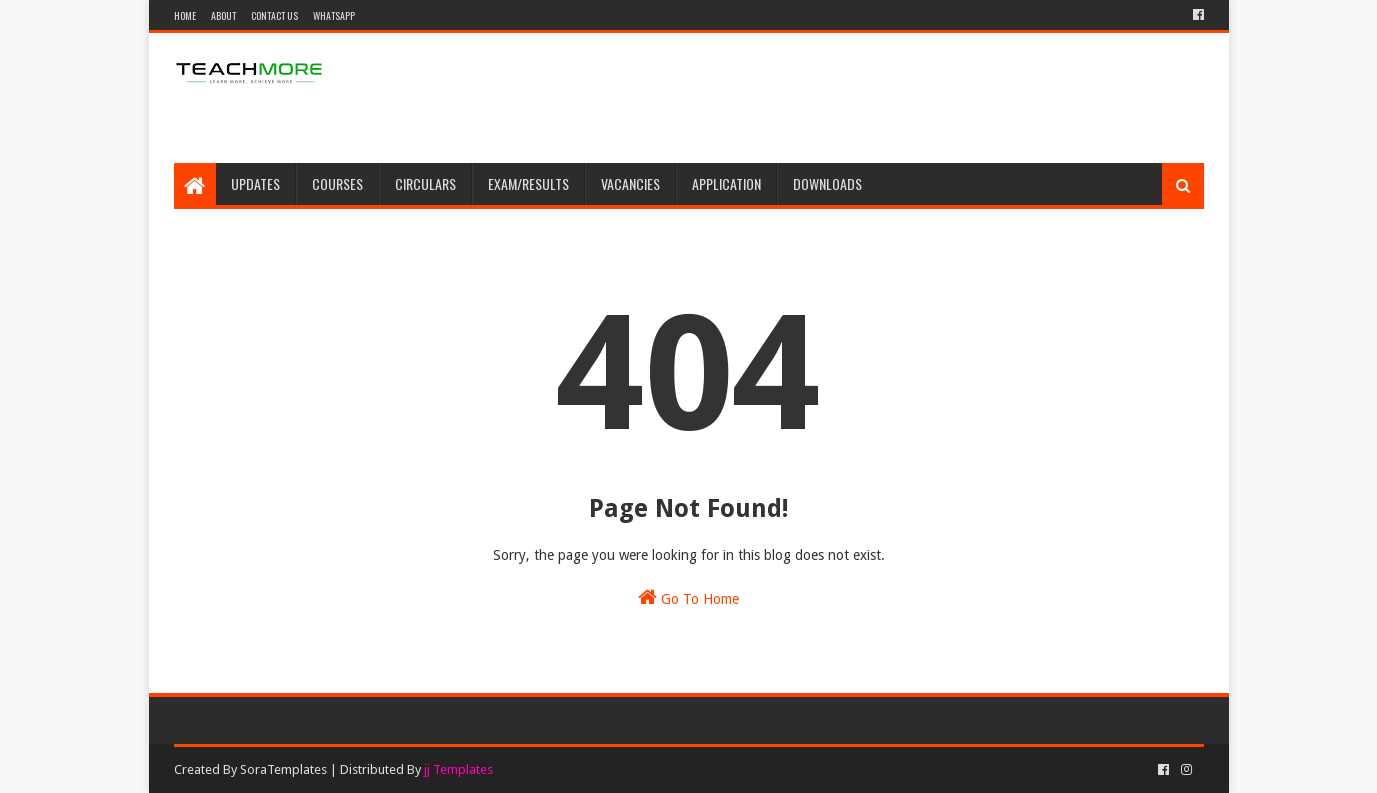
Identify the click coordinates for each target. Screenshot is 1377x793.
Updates (255, 183)
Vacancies (630, 183)
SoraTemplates (283, 769)
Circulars (425, 183)
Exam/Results (528, 183)
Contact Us (274, 15)
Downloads (827, 183)
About (223, 15)
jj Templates (458, 769)
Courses (337, 183)
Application (726, 183)
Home (185, 15)
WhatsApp (334, 15)
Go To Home (688, 597)
